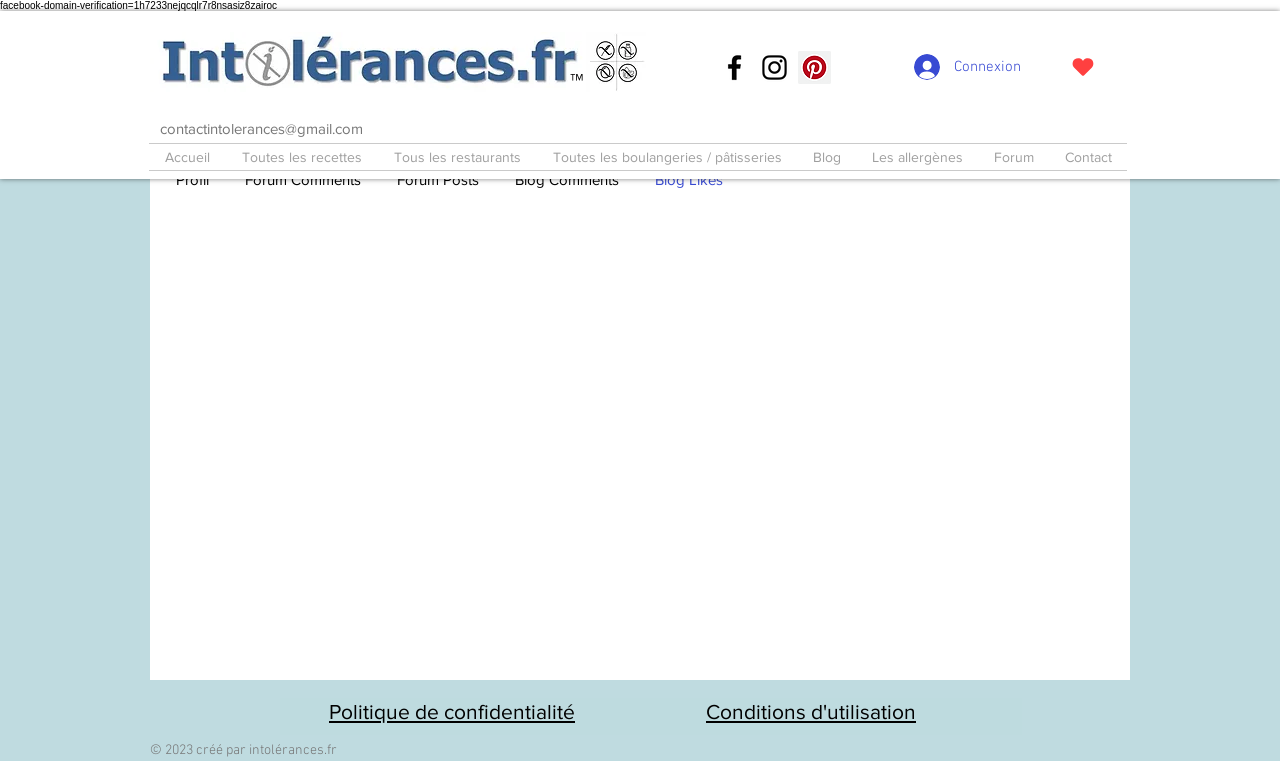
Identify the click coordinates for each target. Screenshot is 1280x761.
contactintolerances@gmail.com (261, 128)
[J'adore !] (1082, 67)
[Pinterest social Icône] (814, 67)
